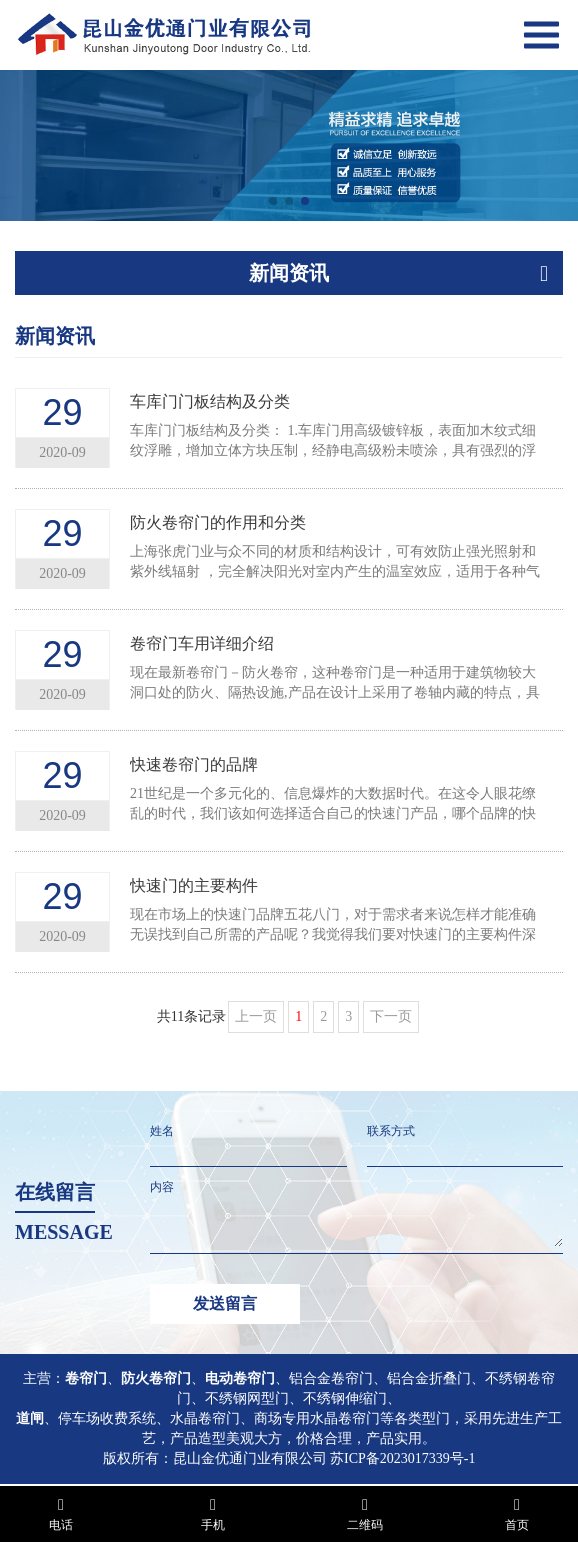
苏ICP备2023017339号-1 (402, 1458)
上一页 (256, 1016)
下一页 (391, 1016)
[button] (273, 201)
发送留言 (225, 1303)
